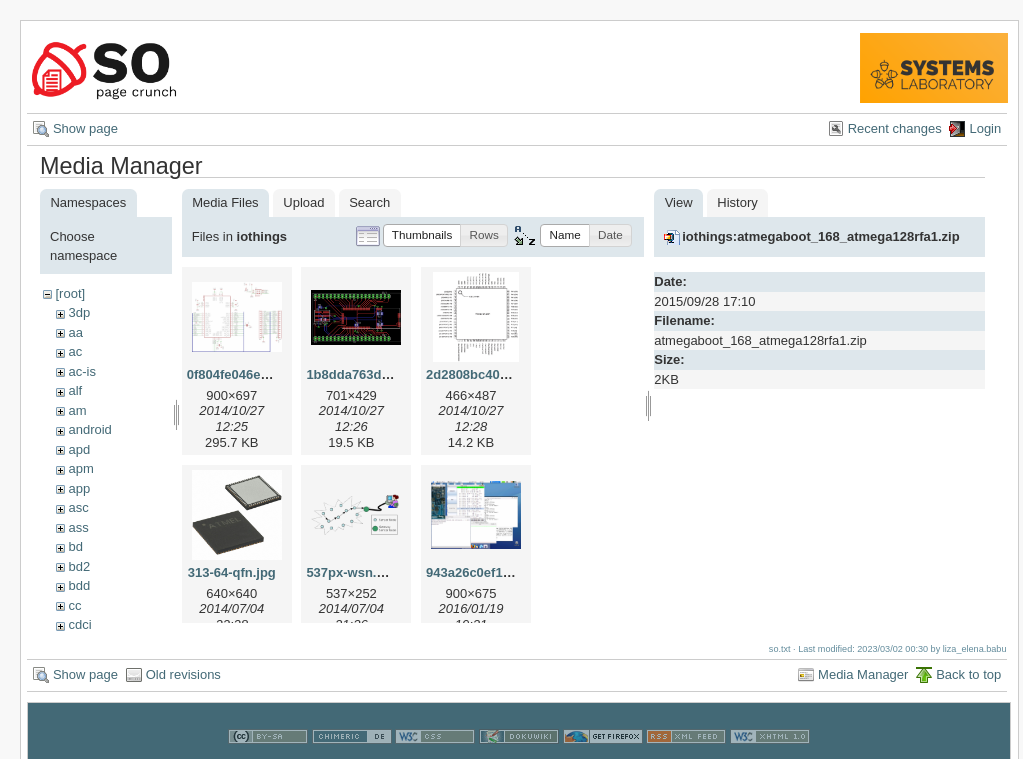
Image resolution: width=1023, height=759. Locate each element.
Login (985, 128)
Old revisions (183, 668)
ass (78, 527)
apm (80, 468)
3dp (79, 312)
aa (75, 332)
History (737, 202)
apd (79, 449)
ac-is (81, 371)
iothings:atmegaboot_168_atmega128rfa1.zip (820, 236)
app (79, 488)
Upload (303, 202)
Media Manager (863, 668)
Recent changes (895, 128)
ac (75, 351)
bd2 (79, 566)
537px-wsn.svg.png (366, 572)
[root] (70, 293)
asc (78, 507)
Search (369, 202)
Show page (85, 128)
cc (74, 605)
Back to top (968, 668)
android (89, 429)
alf (75, 390)
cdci (79, 624)
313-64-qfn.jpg (232, 572)
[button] (422, 235)
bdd (79, 585)
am (77, 410)
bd (75, 546)
